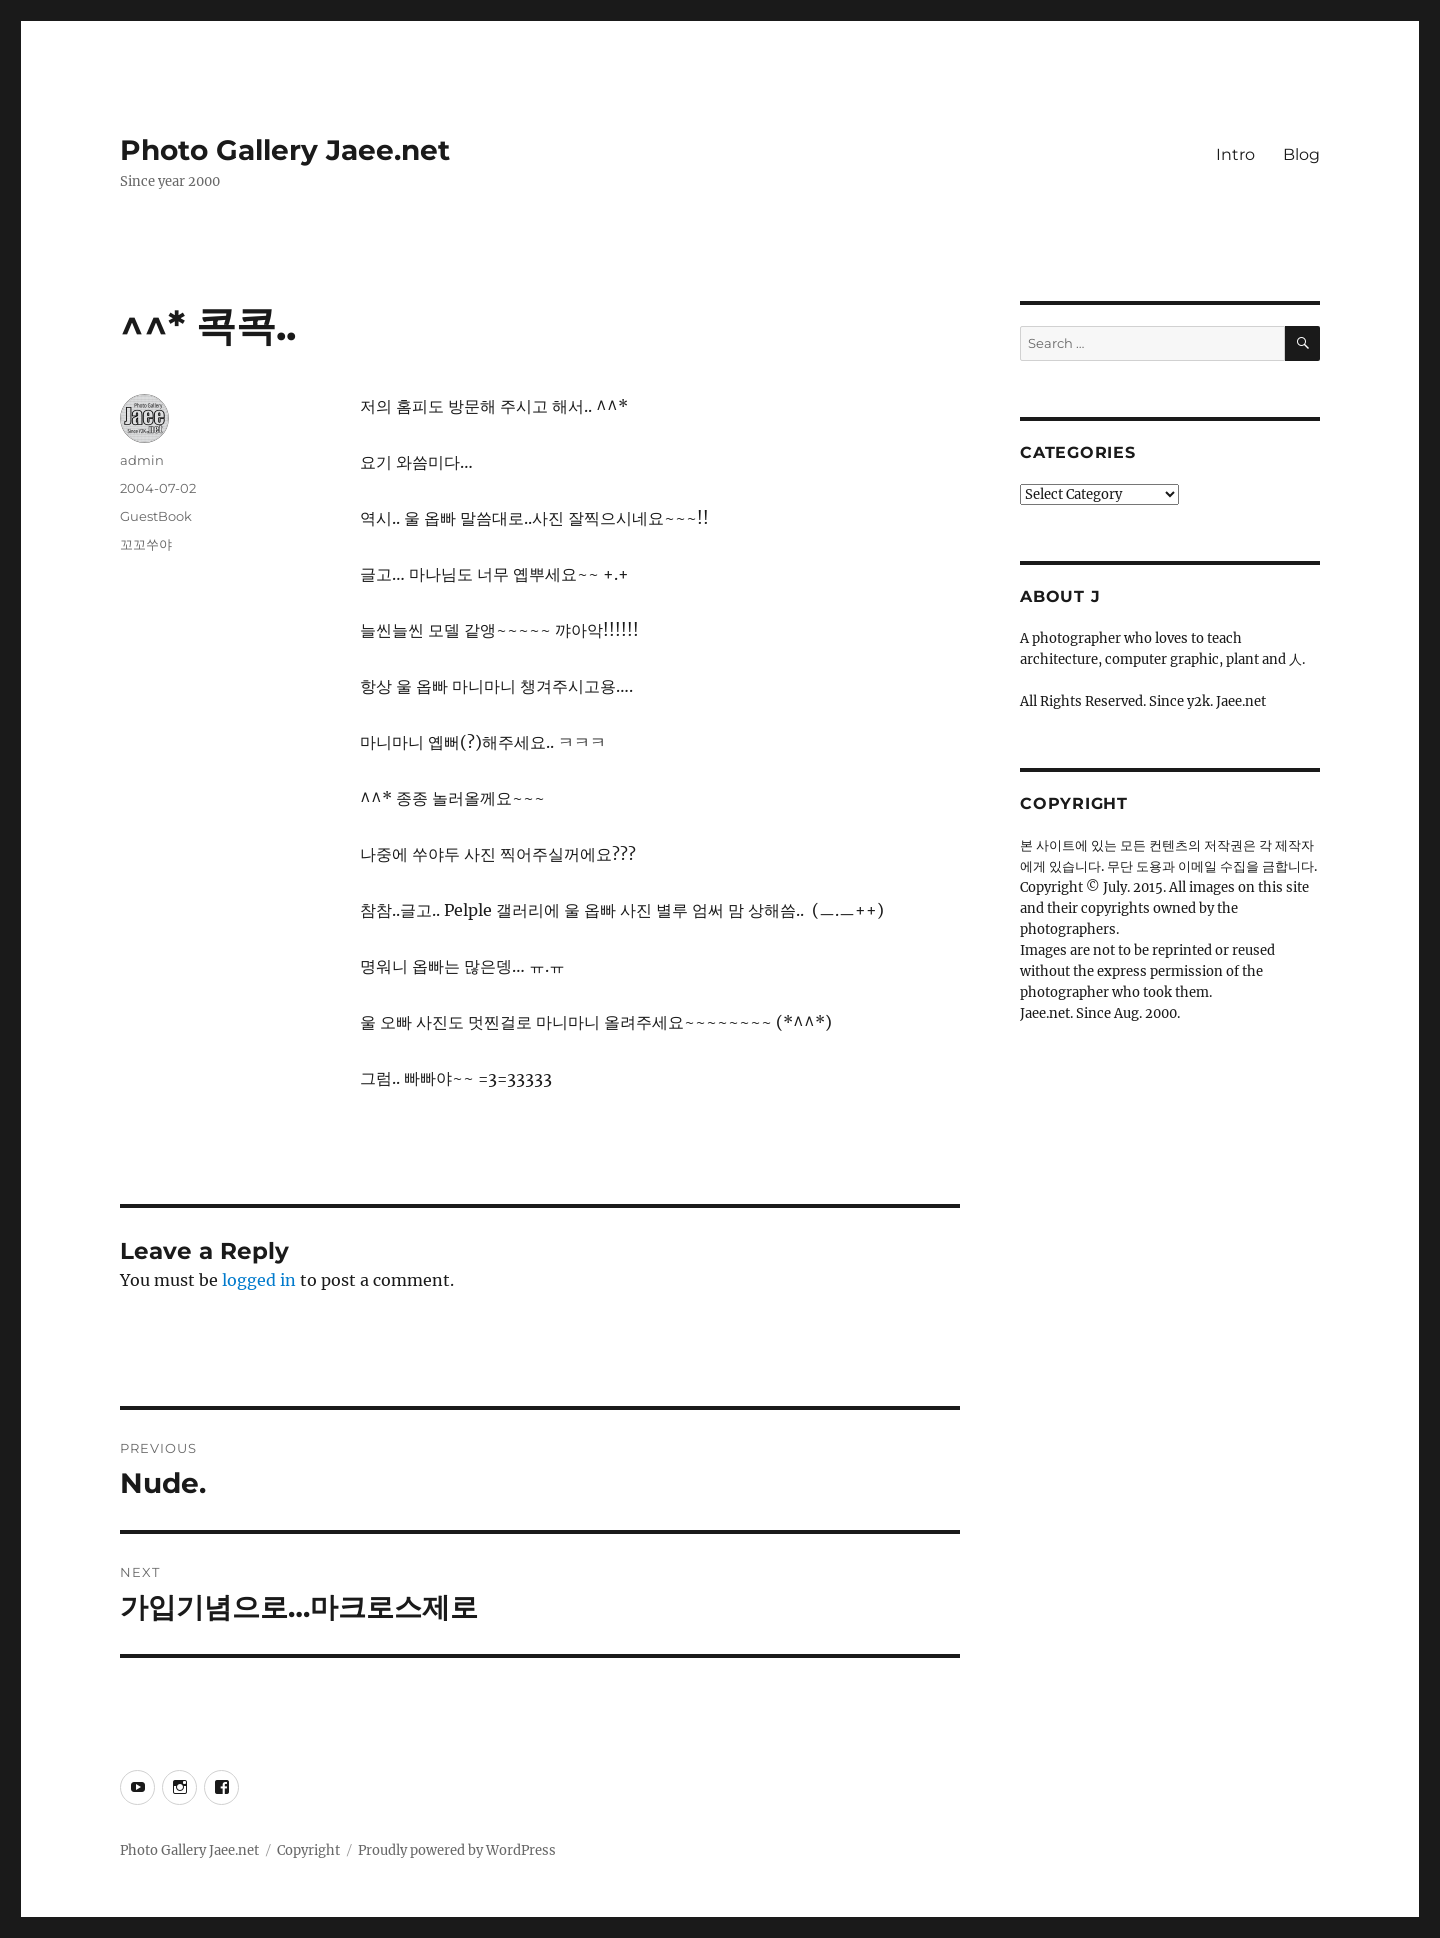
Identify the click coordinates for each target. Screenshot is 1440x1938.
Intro (1235, 154)
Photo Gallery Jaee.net (285, 150)
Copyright (308, 1850)
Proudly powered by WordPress (457, 1850)
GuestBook (156, 516)
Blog (1301, 154)
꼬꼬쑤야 (146, 544)
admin (142, 460)
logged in (259, 1280)
